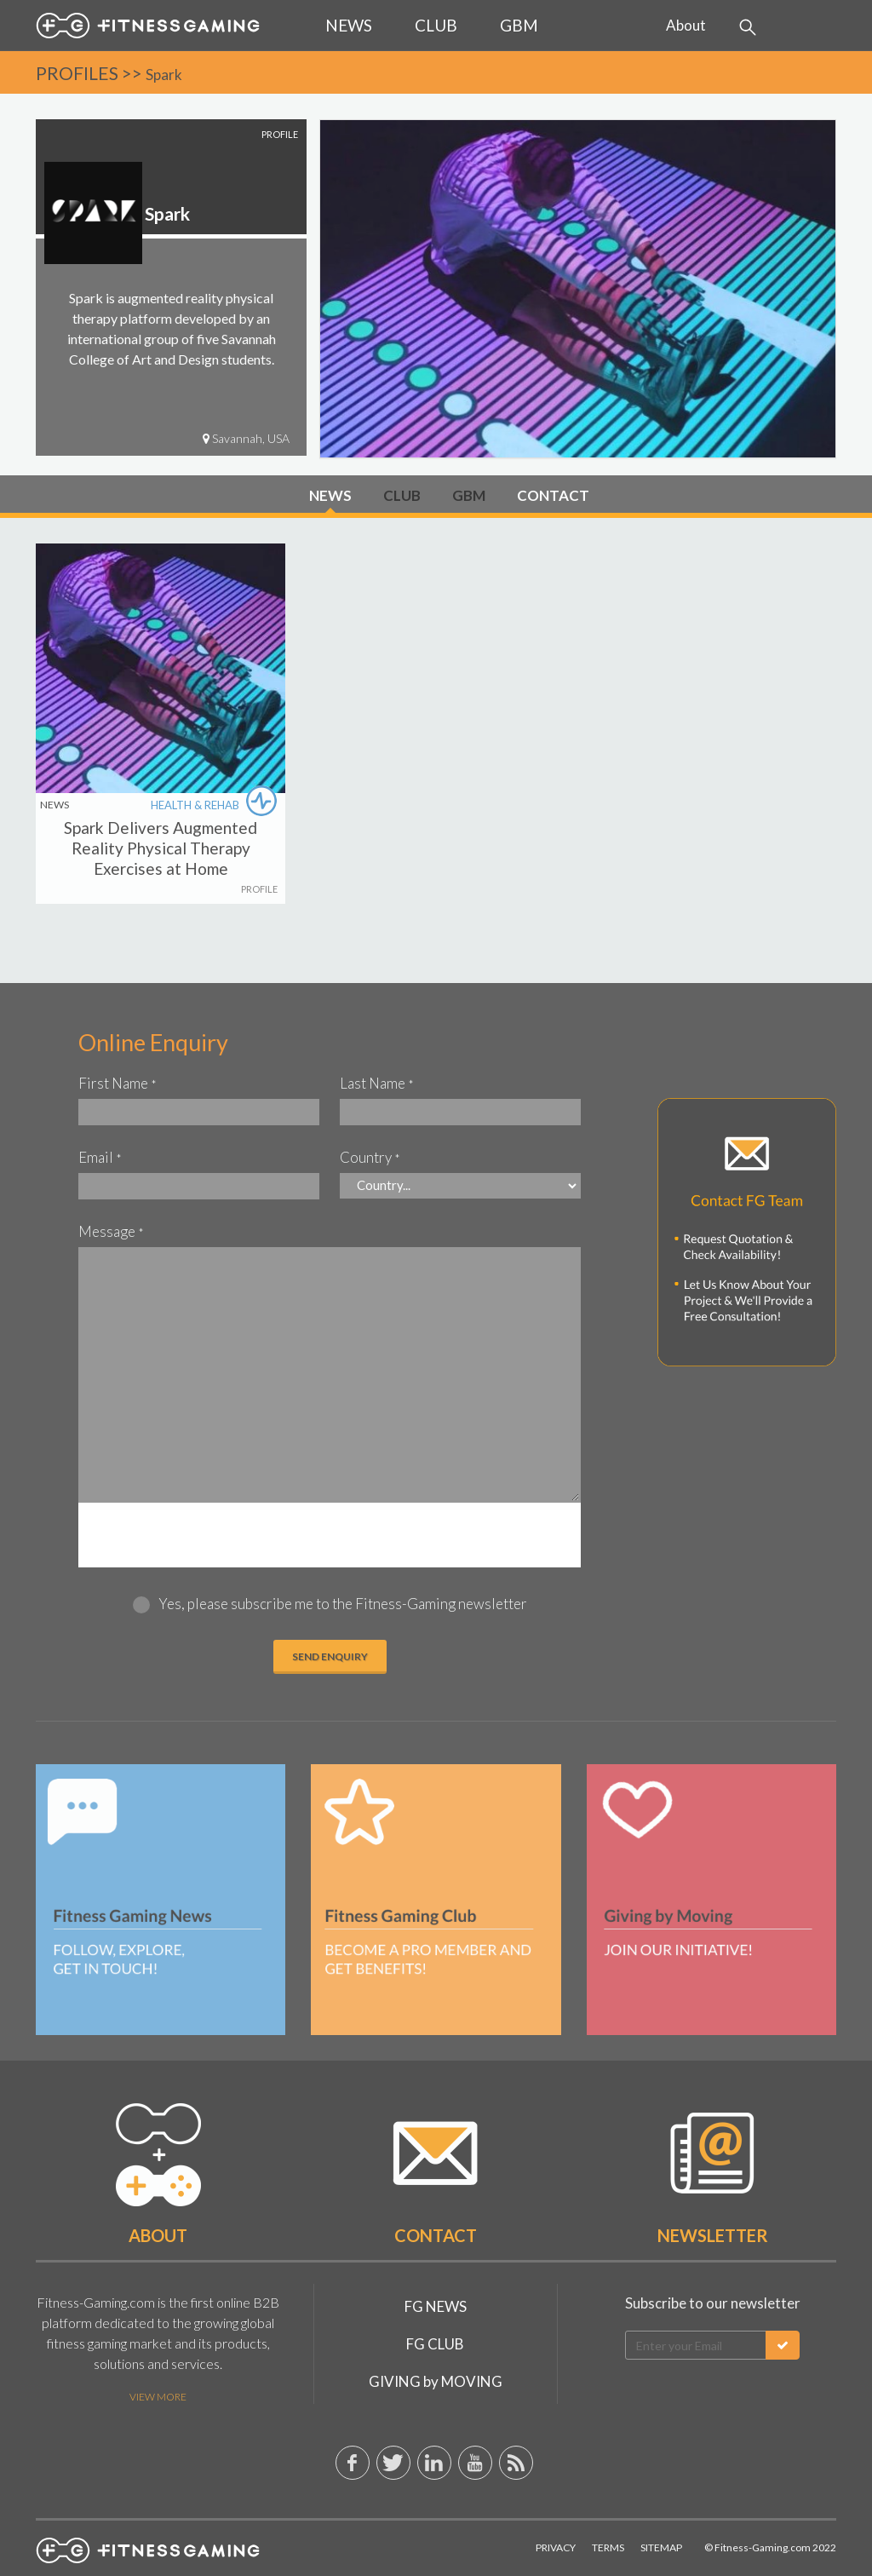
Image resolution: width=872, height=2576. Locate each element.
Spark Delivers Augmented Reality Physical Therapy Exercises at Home (160, 848)
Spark (164, 74)
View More (157, 2396)
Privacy (556, 2547)
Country (370, 1157)
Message (111, 1231)
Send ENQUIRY (330, 1656)
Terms (608, 2547)
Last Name (377, 1083)
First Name (117, 1083)
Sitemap (661, 2547)
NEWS (330, 495)
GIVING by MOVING (435, 2381)
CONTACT (553, 495)
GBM (468, 495)
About (686, 25)
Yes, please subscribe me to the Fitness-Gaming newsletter (342, 1604)
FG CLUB (435, 2344)
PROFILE (259, 888)
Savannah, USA (246, 438)
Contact (435, 2235)
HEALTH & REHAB (216, 806)
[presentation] (329, 1536)
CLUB (402, 495)
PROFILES (77, 72)
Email (100, 1157)
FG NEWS (435, 2306)
